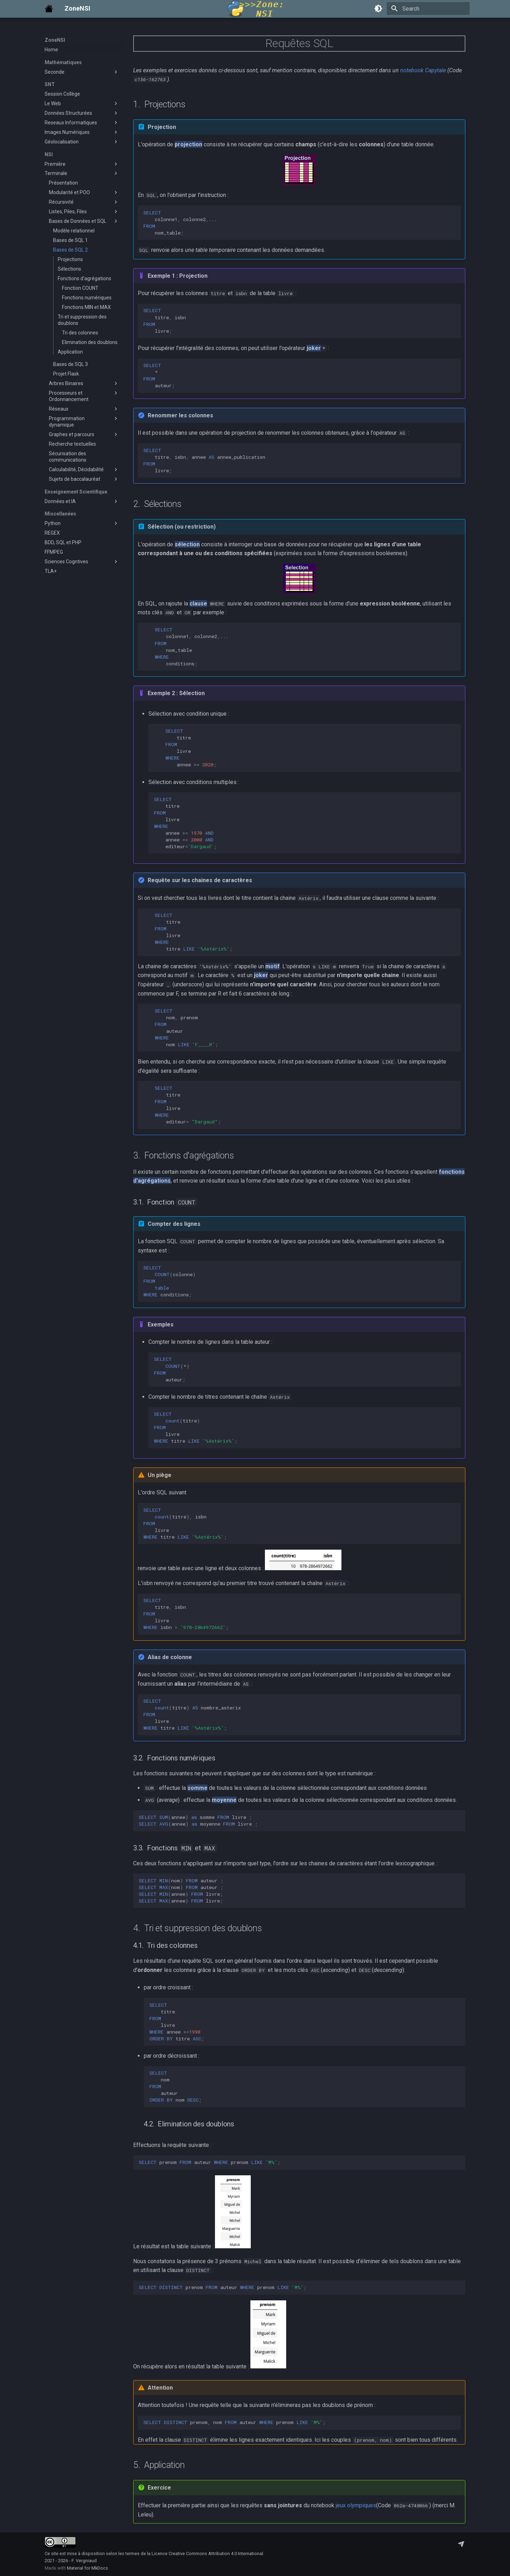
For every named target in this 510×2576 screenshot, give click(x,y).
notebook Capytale (423, 70)
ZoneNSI (55, 40)
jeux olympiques (356, 2505)
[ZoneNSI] (49, 8)
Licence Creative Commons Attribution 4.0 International (207, 2553)
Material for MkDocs (87, 2568)
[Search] (428, 8)
